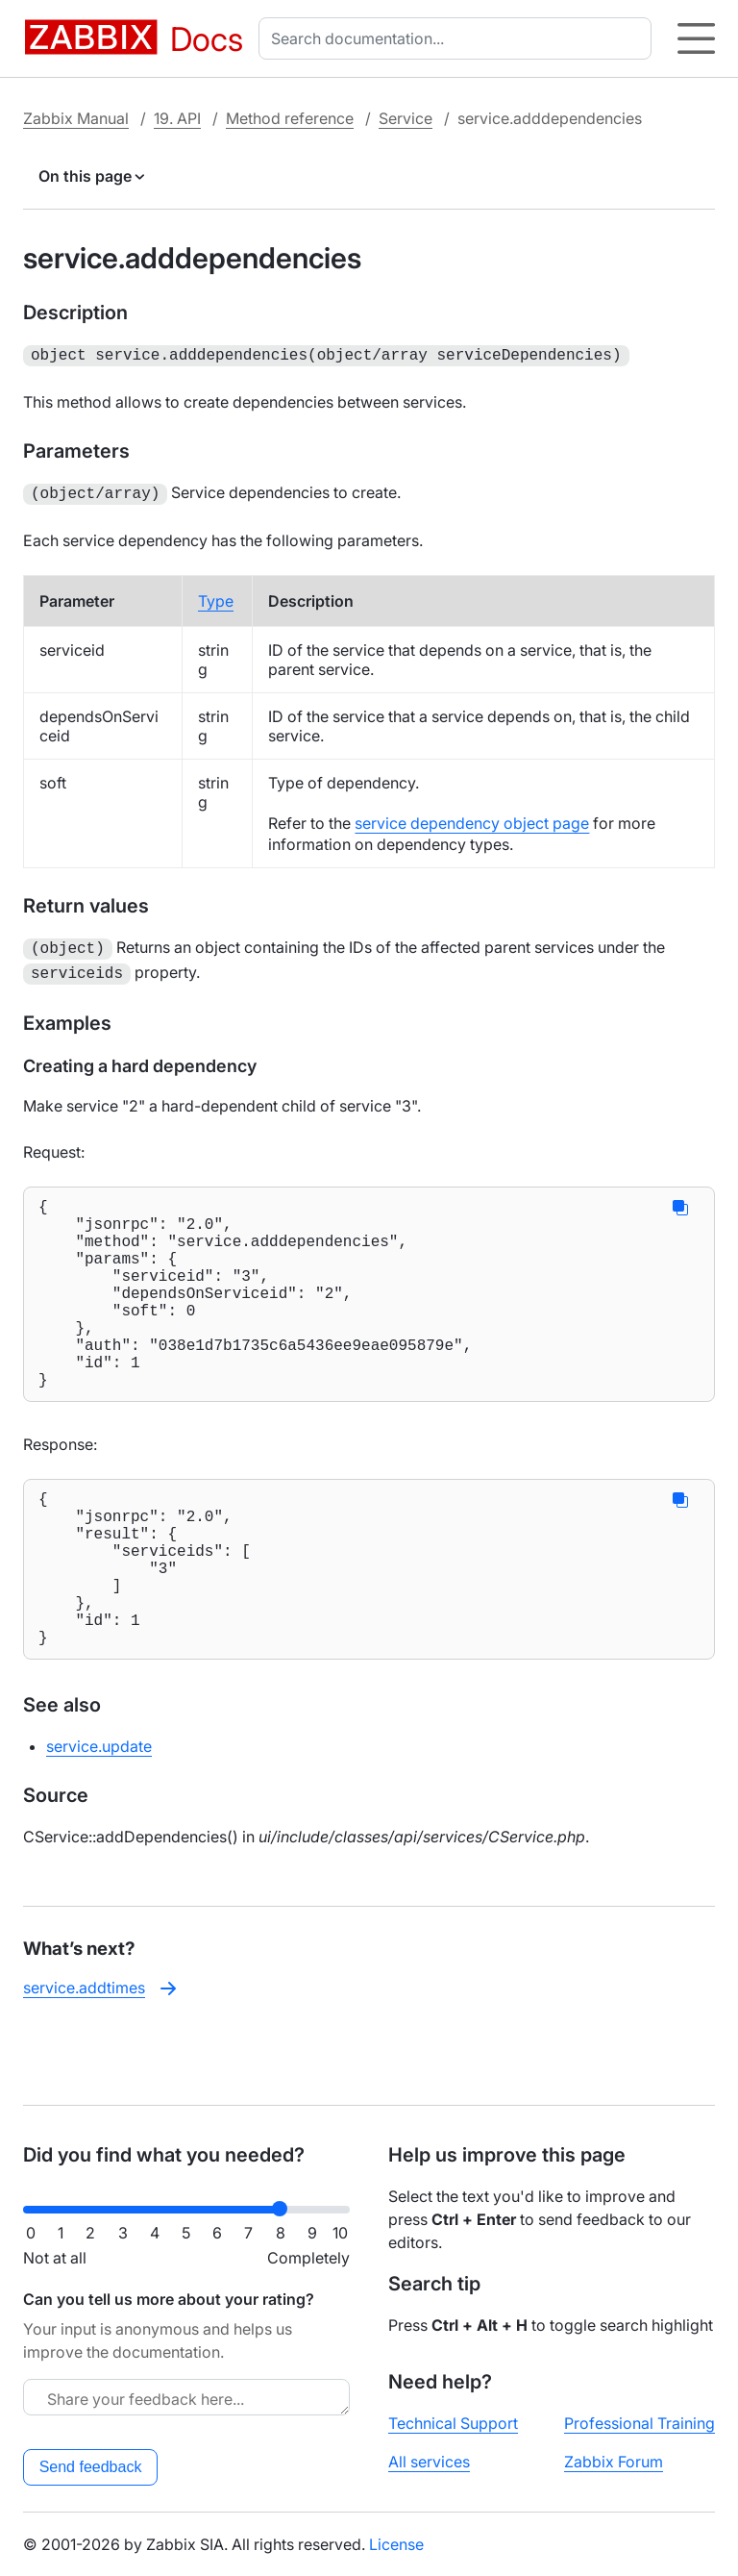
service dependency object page (472, 819)
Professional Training (639, 2423)
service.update (99, 1815)
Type (216, 597)
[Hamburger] (696, 38)
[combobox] (458, 38)
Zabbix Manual (76, 118)
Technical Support (453, 2423)
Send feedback (90, 2467)
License (396, 2544)
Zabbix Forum (613, 2461)
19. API (177, 118)
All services (429, 2461)
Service (405, 118)
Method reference (290, 118)
